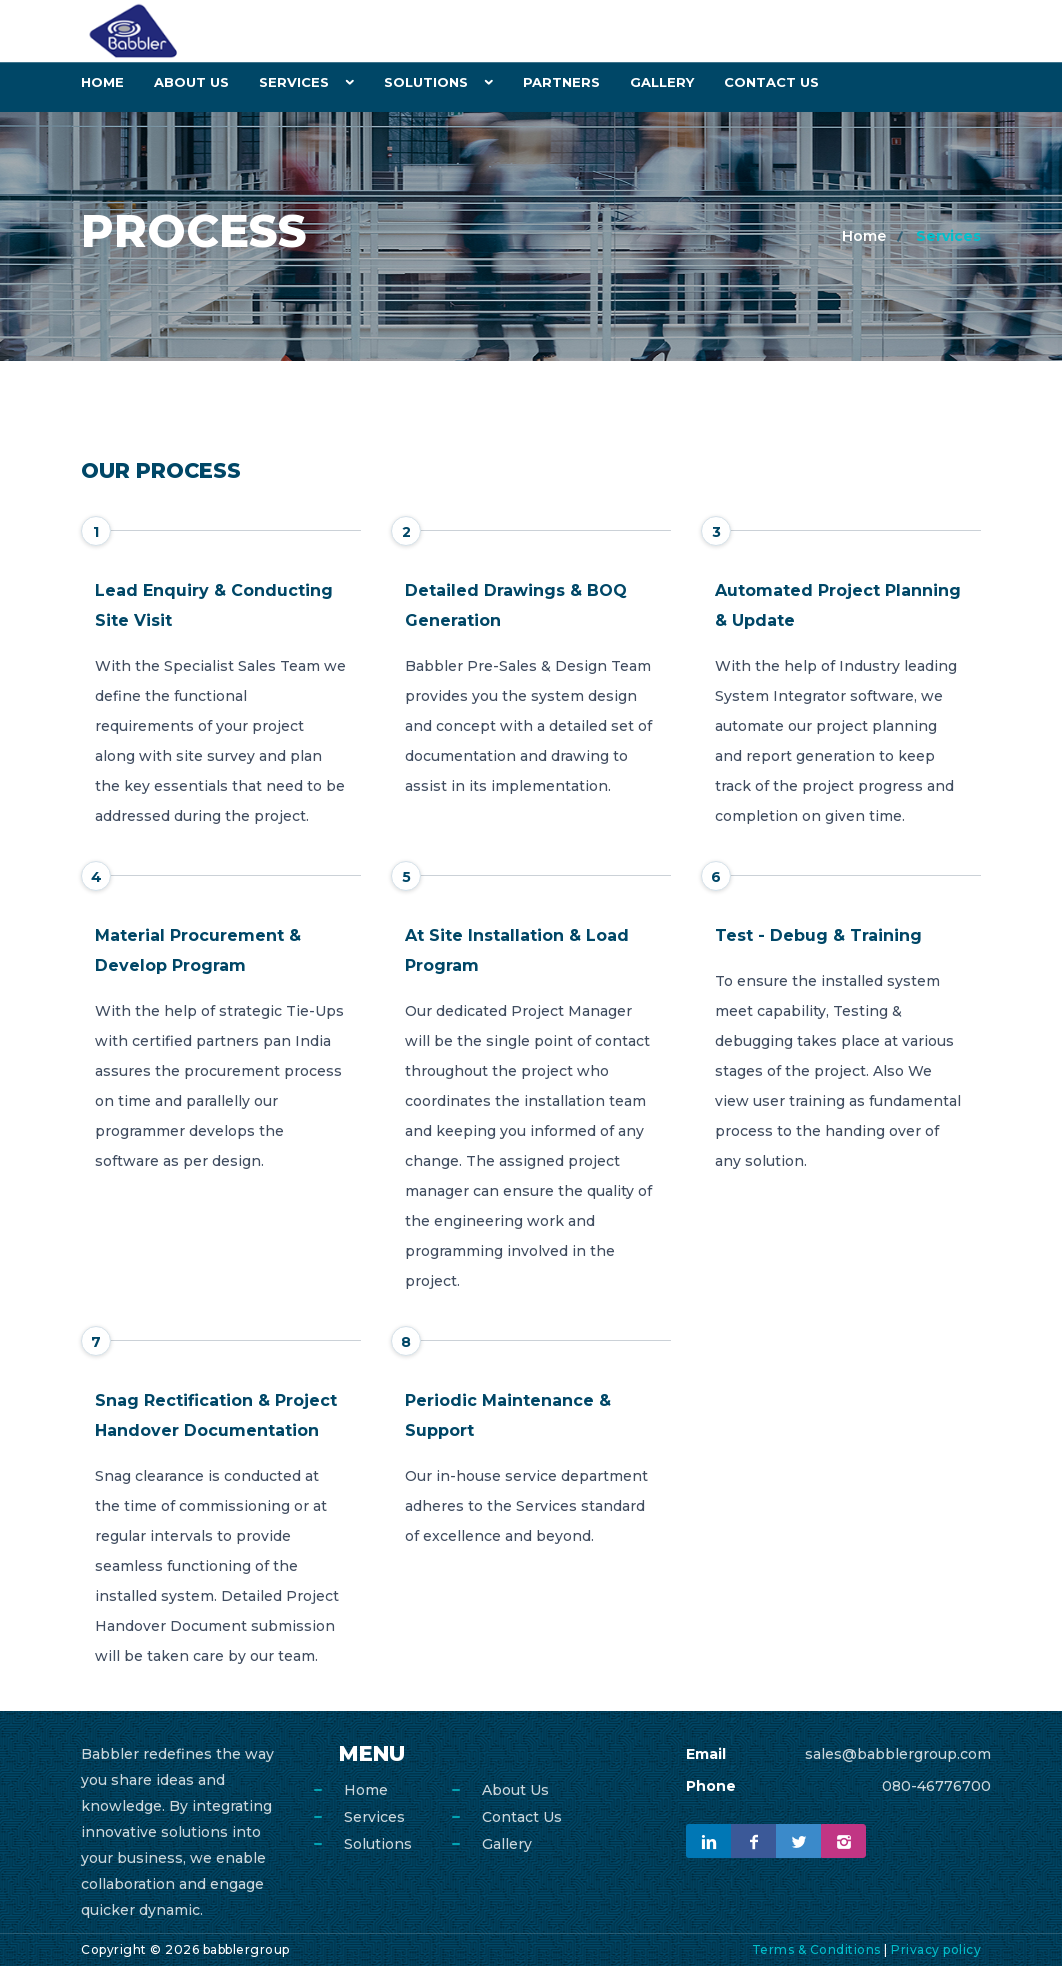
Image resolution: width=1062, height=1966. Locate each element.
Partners (561, 82)
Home (102, 82)
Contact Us (771, 82)
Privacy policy (936, 1949)
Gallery (662, 82)
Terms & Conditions (816, 1949)
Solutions (426, 82)
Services (294, 82)
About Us (191, 82)
